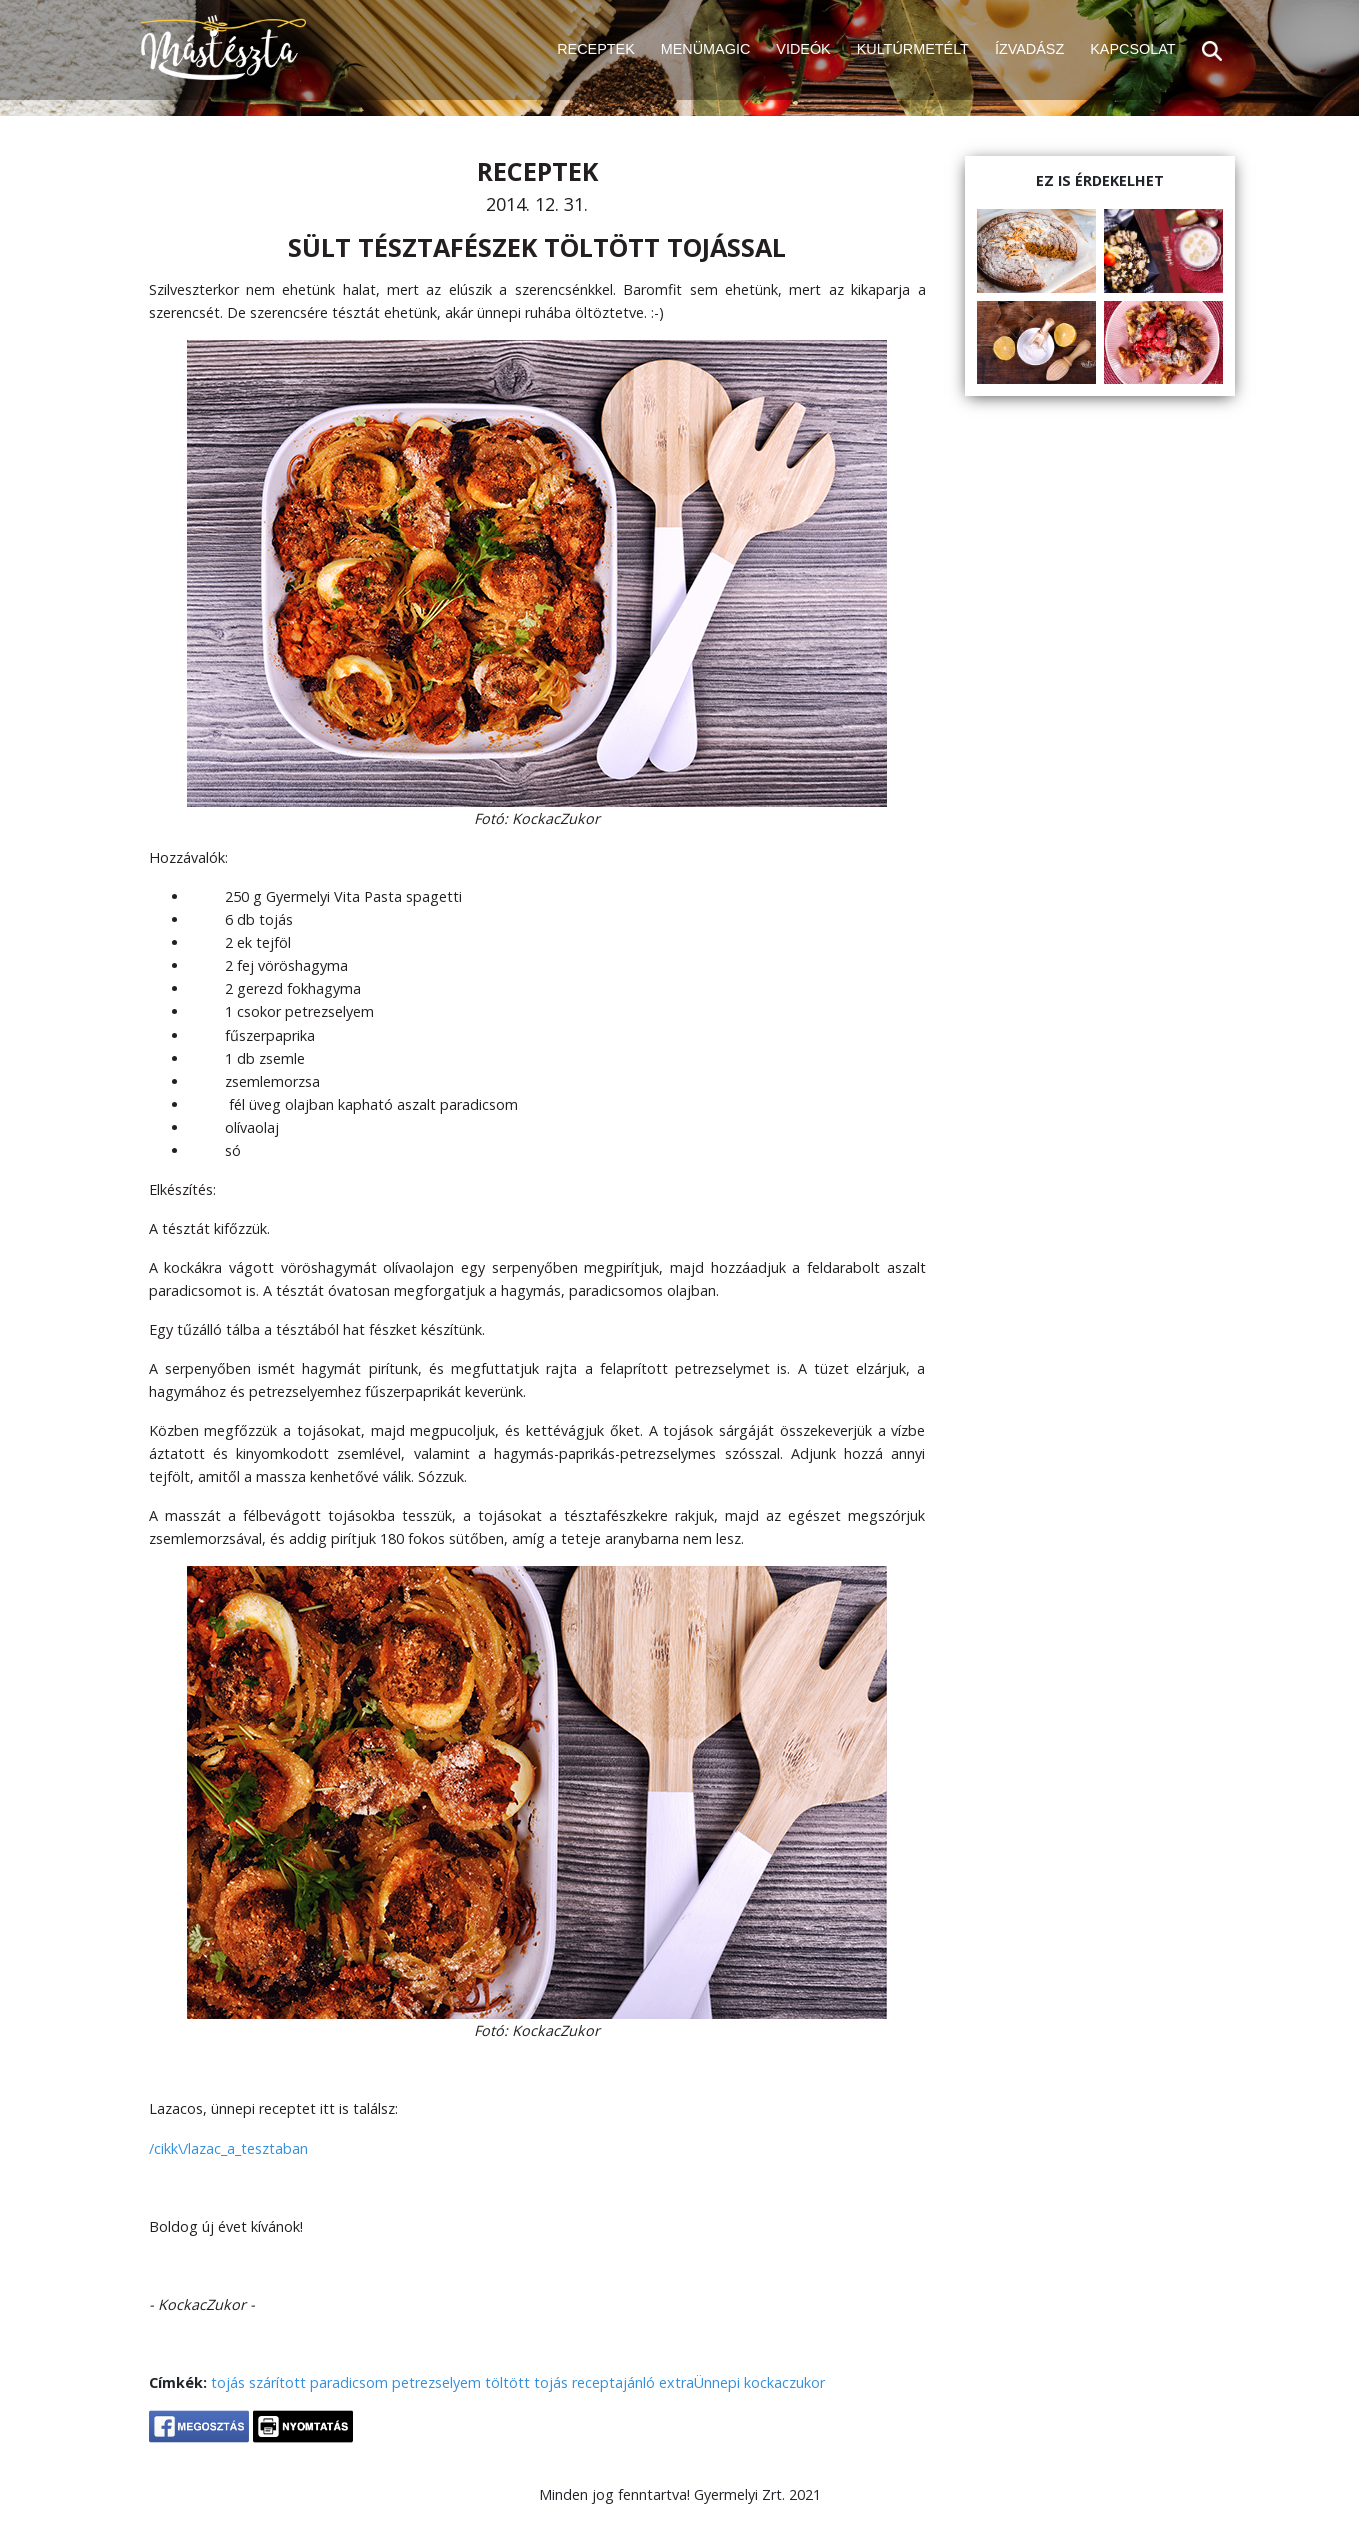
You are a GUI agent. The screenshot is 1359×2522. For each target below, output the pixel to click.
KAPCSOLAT (1132, 49)
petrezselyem (436, 2382)
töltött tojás (526, 2382)
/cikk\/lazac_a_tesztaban (228, 2148)
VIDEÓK (803, 49)
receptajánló (613, 2382)
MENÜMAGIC (706, 49)
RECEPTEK (596, 49)
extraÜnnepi (699, 2382)
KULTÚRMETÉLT (913, 49)
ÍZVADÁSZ (1029, 49)
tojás (228, 2382)
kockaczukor (784, 2382)
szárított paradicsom (318, 2382)
